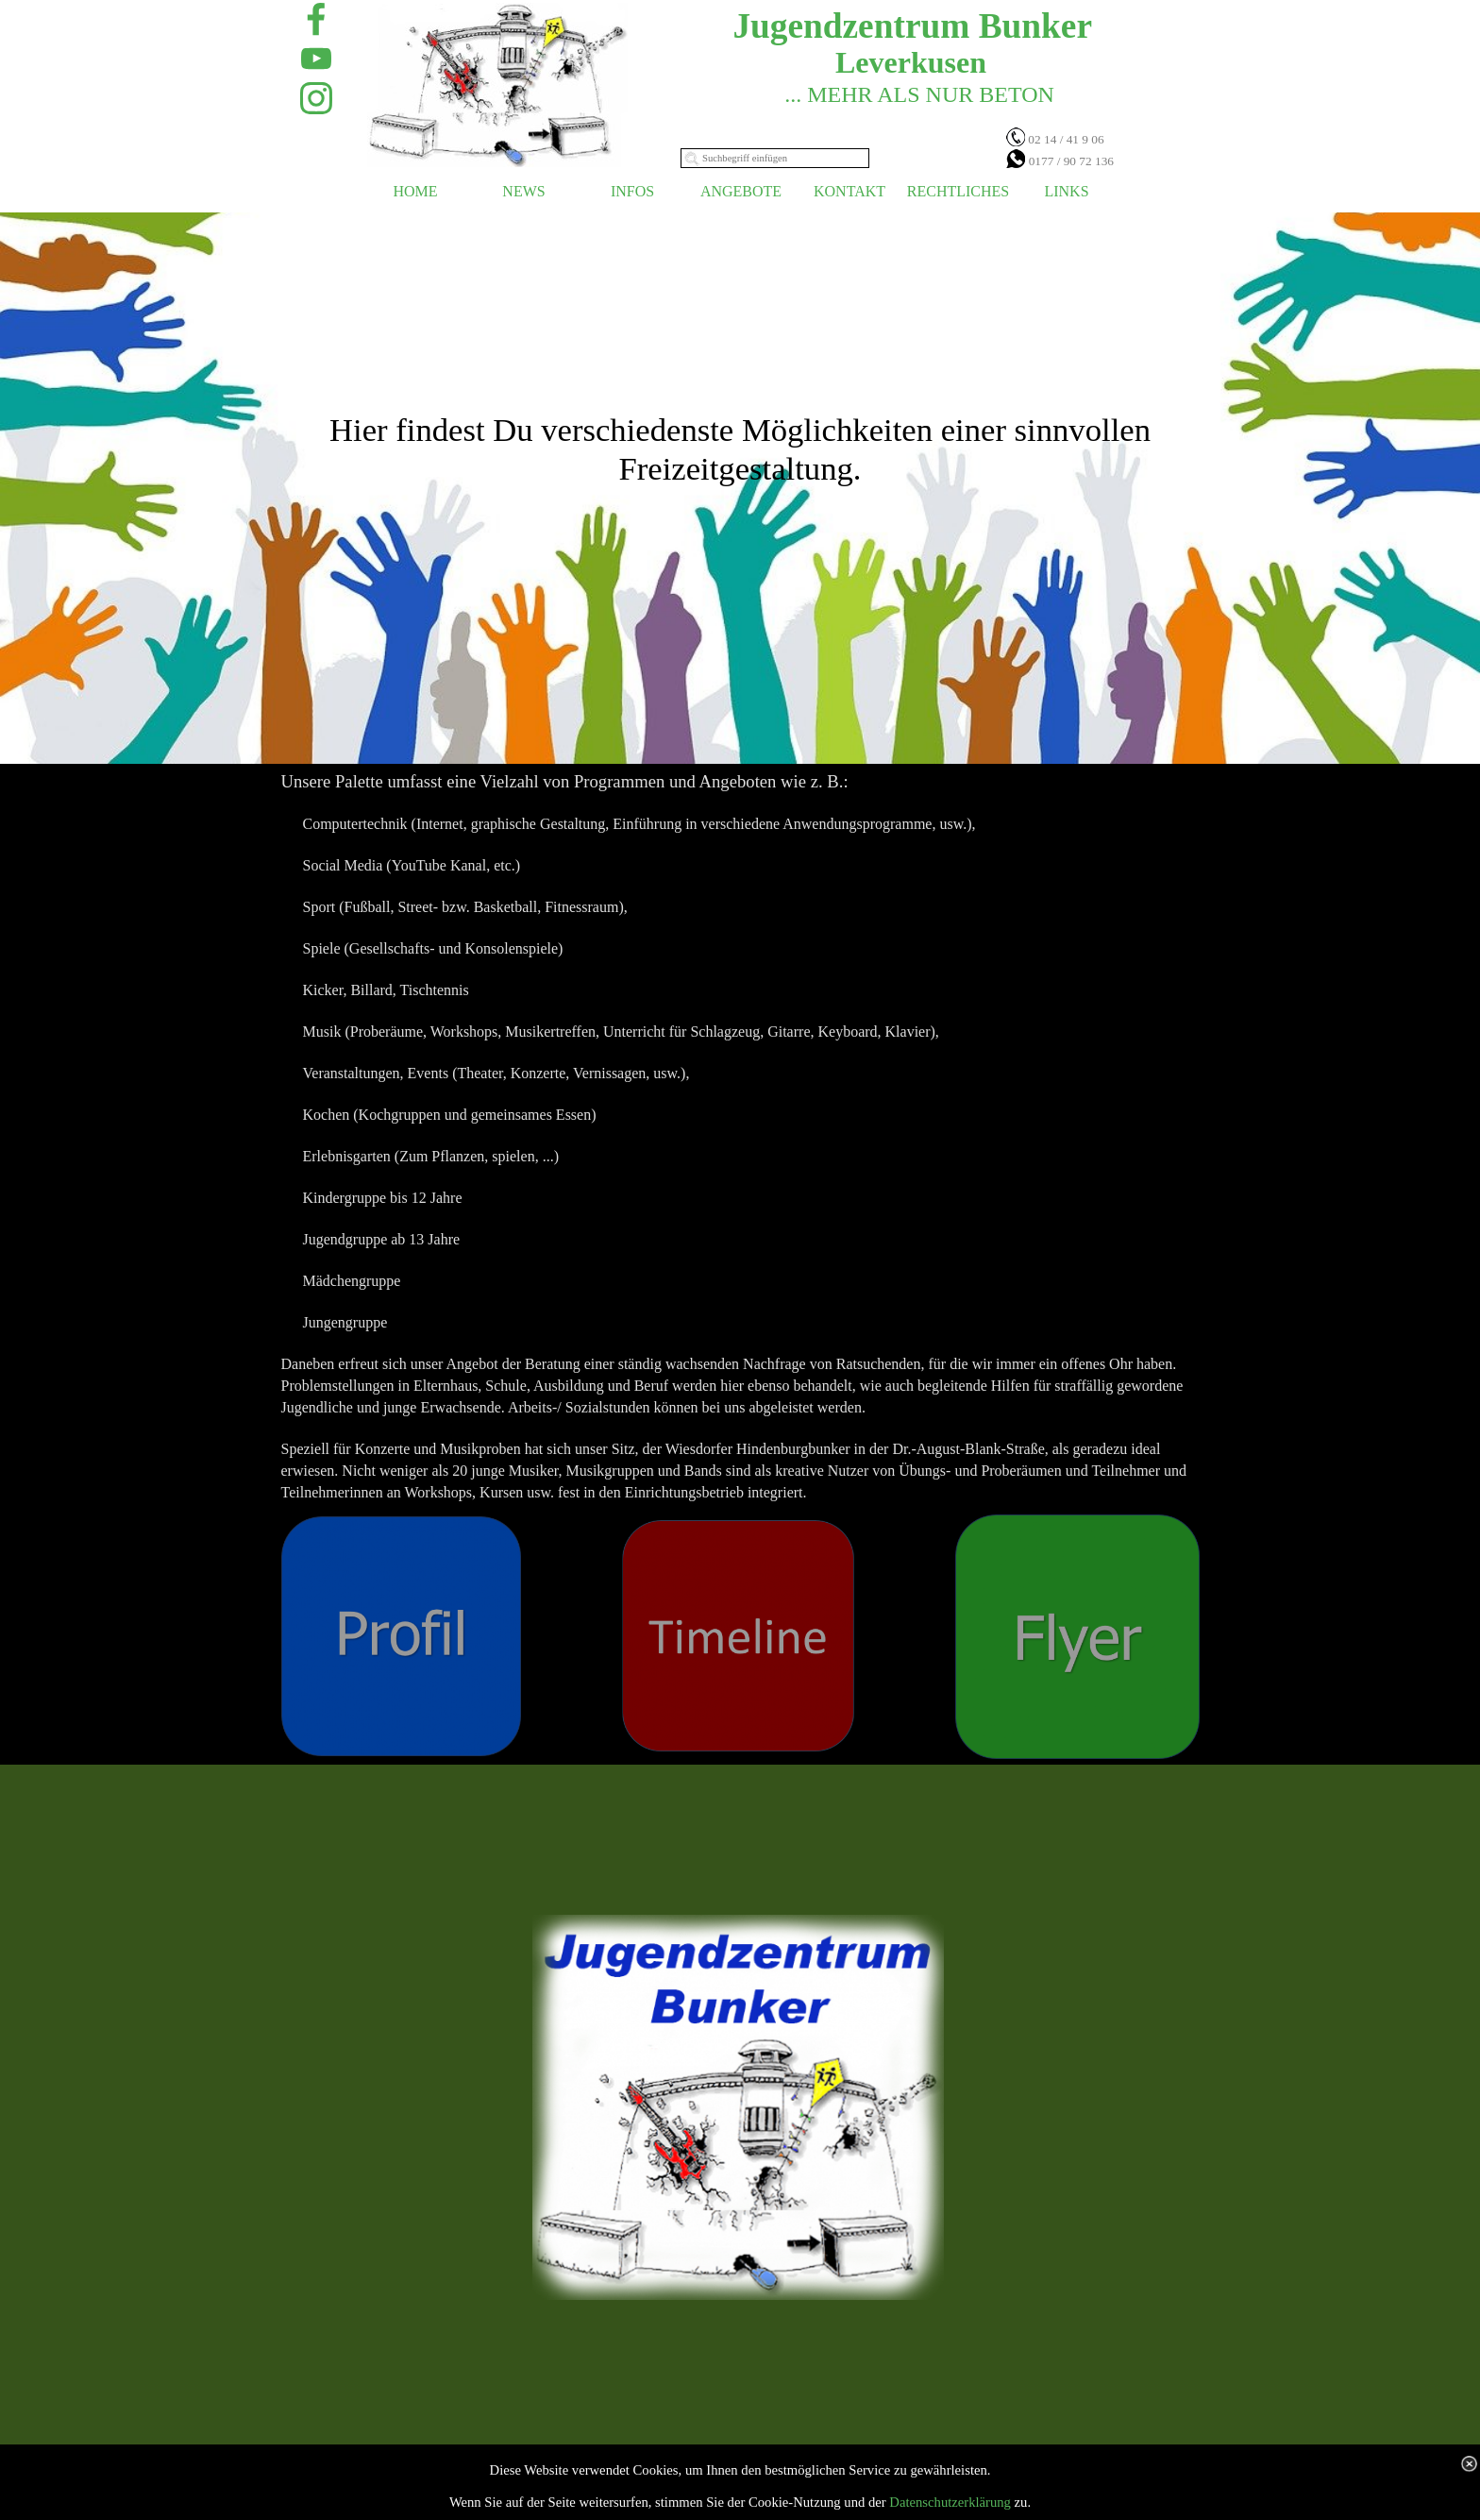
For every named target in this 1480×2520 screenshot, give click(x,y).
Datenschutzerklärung (950, 2502)
